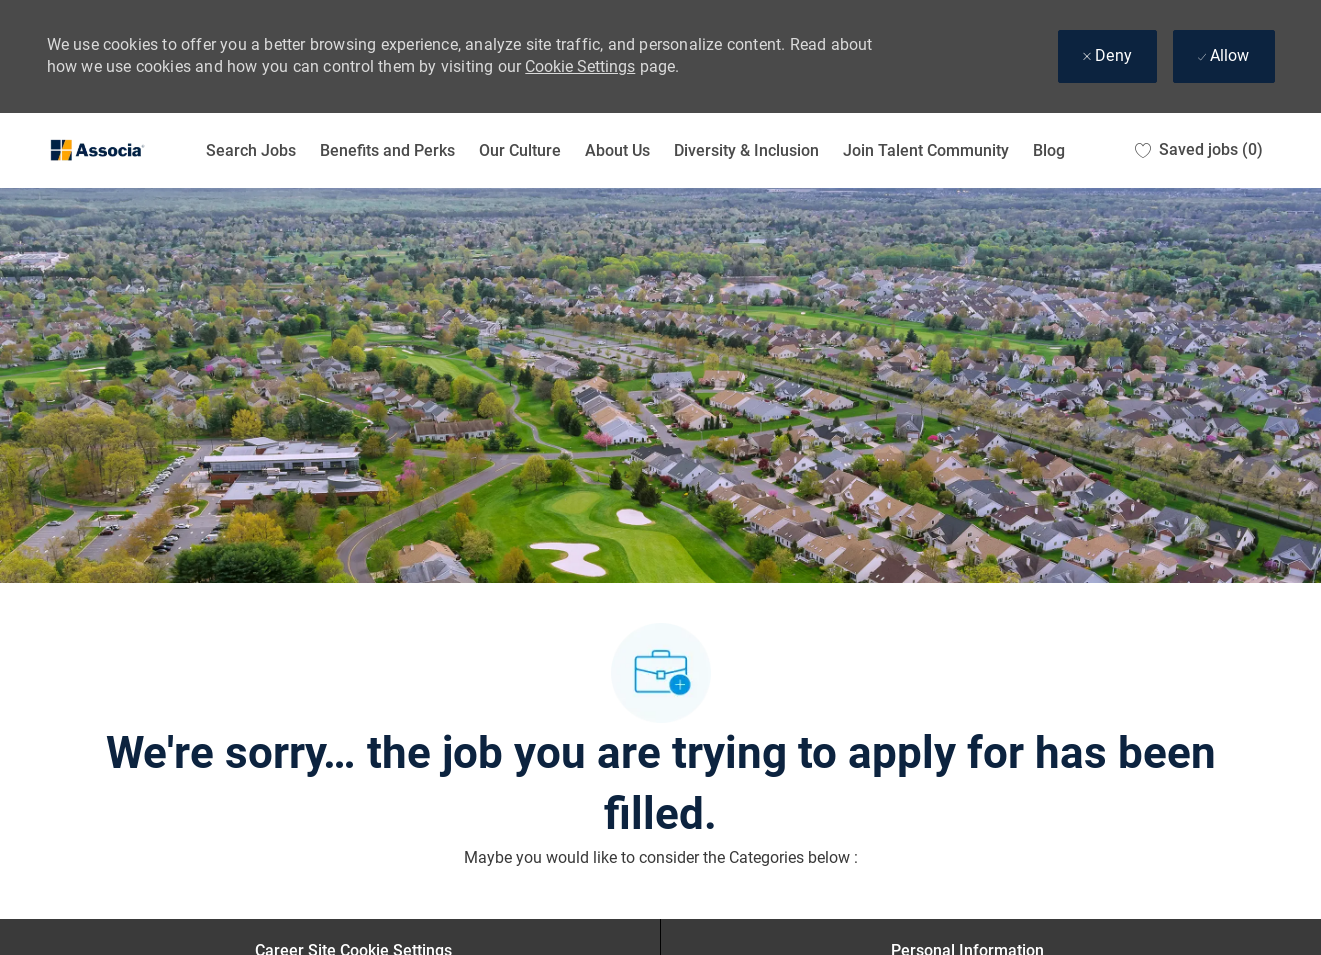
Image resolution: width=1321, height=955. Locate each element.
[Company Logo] (97, 150)
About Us (617, 150)
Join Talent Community (926, 150)
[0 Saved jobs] (1199, 150)
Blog (1049, 150)
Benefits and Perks (387, 150)
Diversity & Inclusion (746, 150)
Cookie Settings (580, 66)
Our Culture (520, 150)
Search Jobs (251, 150)
